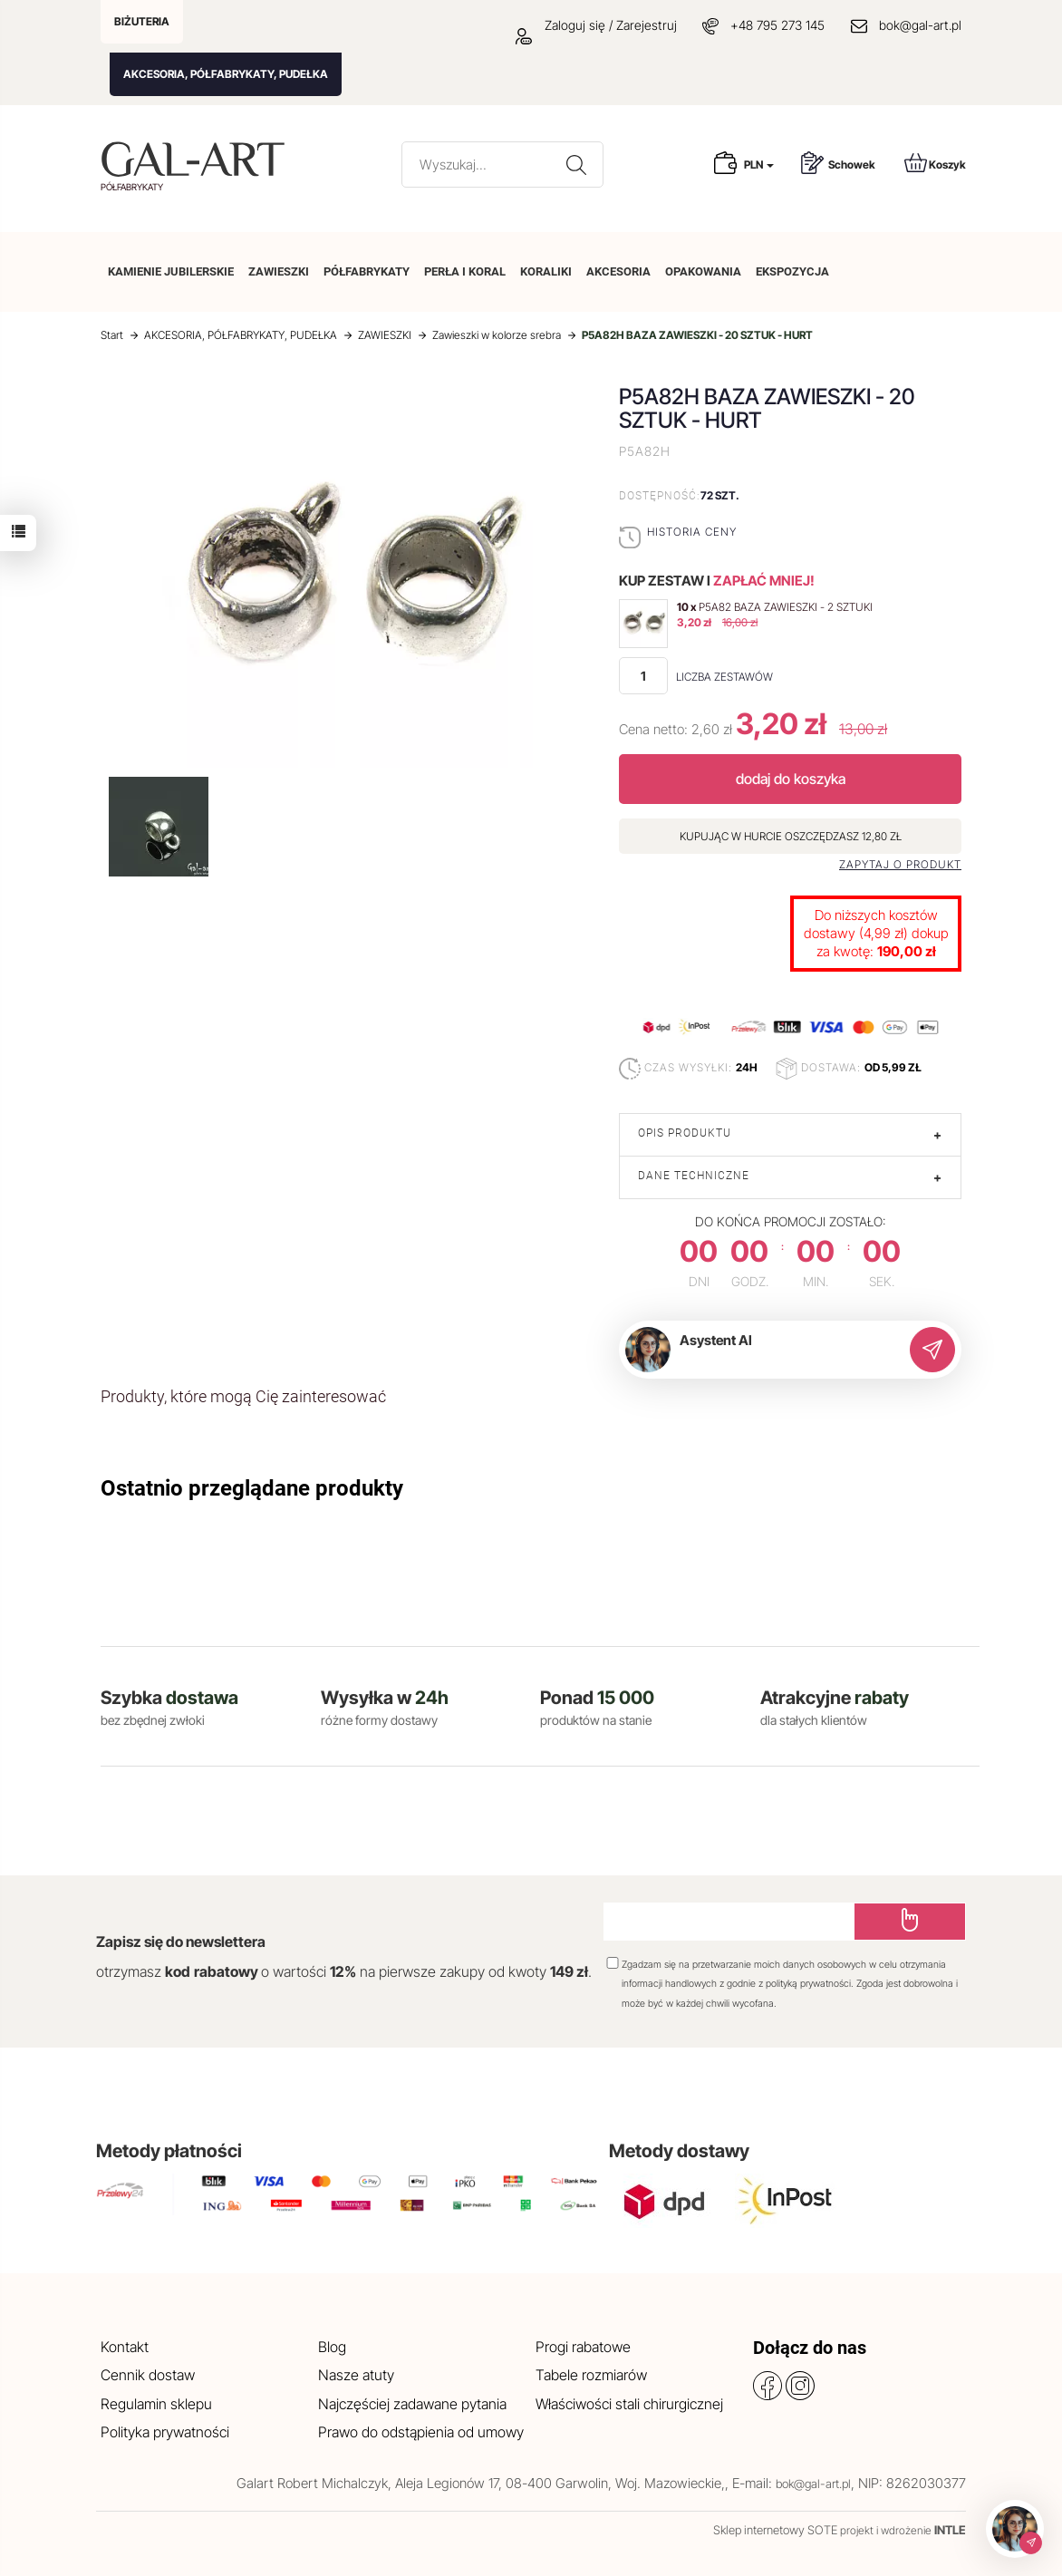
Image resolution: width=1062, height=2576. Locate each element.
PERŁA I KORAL (465, 271)
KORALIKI (546, 271)
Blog (332, 2347)
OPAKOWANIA (703, 271)
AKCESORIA (618, 271)
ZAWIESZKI (278, 271)
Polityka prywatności (165, 2432)
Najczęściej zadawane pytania (412, 2404)
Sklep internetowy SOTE (775, 2530)
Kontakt (125, 2347)
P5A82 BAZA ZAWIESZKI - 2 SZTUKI (786, 607)
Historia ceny (692, 531)
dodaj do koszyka (790, 779)
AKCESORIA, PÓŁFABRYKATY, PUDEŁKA (225, 74)
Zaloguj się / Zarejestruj (596, 25)
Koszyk (935, 162)
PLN (759, 164)
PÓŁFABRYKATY (366, 271)
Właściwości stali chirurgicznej (629, 2404)
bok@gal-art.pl (920, 25)
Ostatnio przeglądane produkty (252, 1488)
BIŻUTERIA (141, 21)
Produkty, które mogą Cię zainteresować (243, 1396)
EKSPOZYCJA (792, 271)
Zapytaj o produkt (900, 864)
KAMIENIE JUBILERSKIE (171, 271)
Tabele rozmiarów (591, 2375)
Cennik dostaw (148, 2375)
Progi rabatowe (583, 2347)
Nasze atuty (356, 2375)
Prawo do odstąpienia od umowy (421, 2432)
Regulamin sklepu (156, 2404)
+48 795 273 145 (777, 25)
